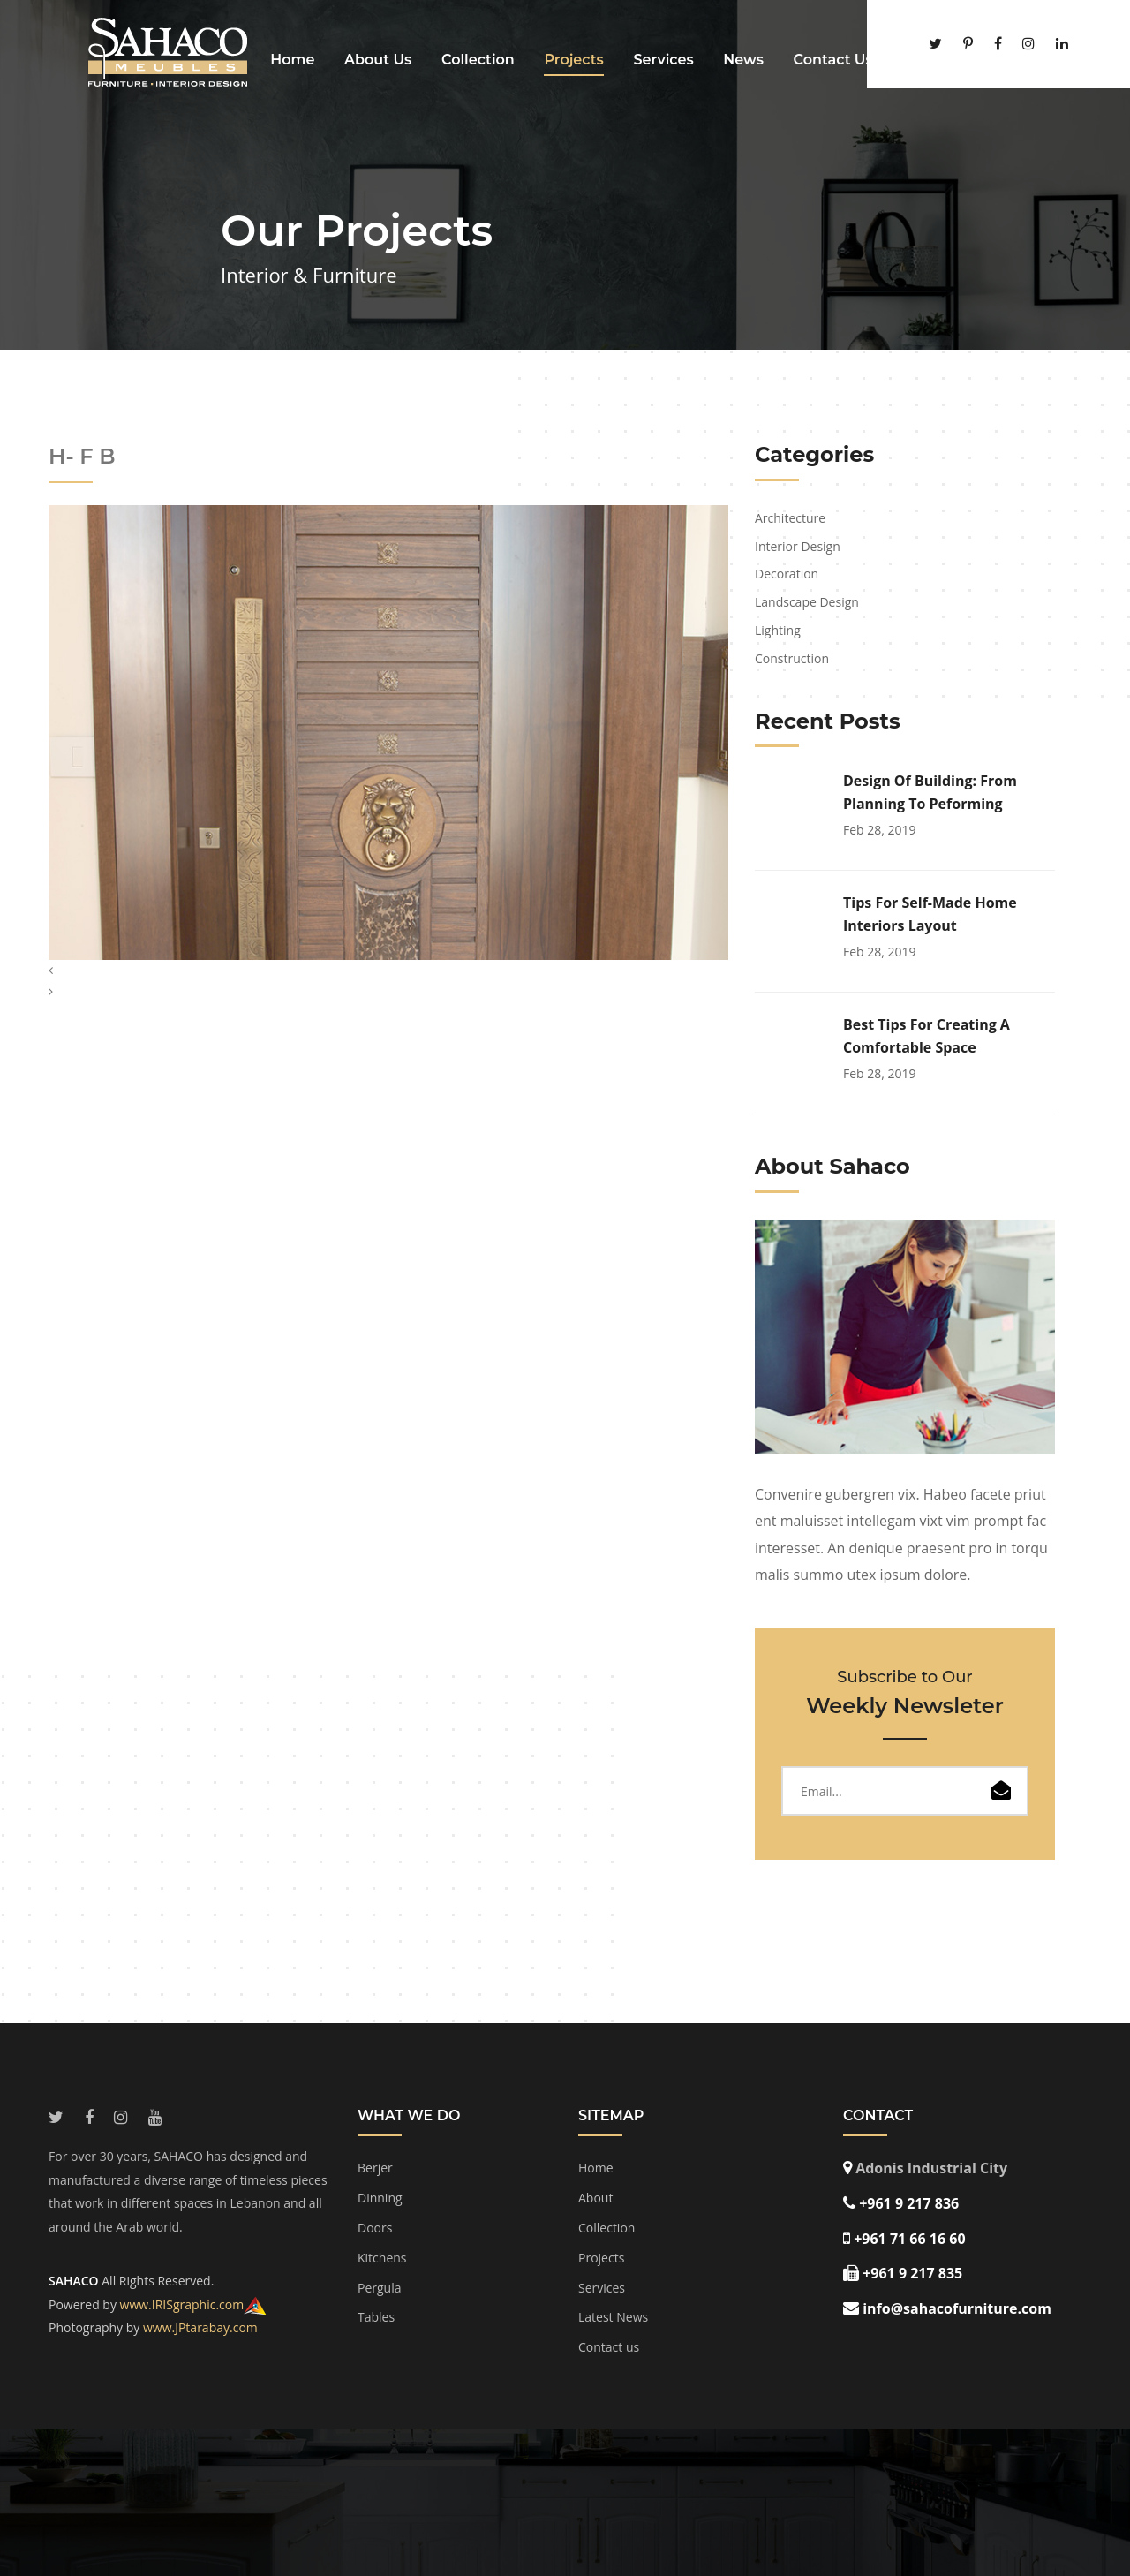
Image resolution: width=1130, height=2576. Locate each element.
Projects (573, 59)
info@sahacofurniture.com (957, 2308)
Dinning (380, 2197)
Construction (792, 658)
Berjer (375, 2167)
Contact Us (833, 59)
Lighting (778, 630)
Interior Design (797, 546)
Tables (376, 2316)
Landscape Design (807, 601)
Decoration (786, 573)
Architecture (790, 518)
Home (292, 59)
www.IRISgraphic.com (182, 2304)
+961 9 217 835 (912, 2273)
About (595, 2197)
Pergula (380, 2287)
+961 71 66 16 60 (909, 2238)
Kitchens (382, 2257)
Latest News (613, 2316)
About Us (377, 59)
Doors (375, 2227)
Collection (478, 59)
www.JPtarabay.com (200, 2327)
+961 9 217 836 (909, 2203)
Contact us (608, 2346)
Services (663, 59)
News (743, 59)
